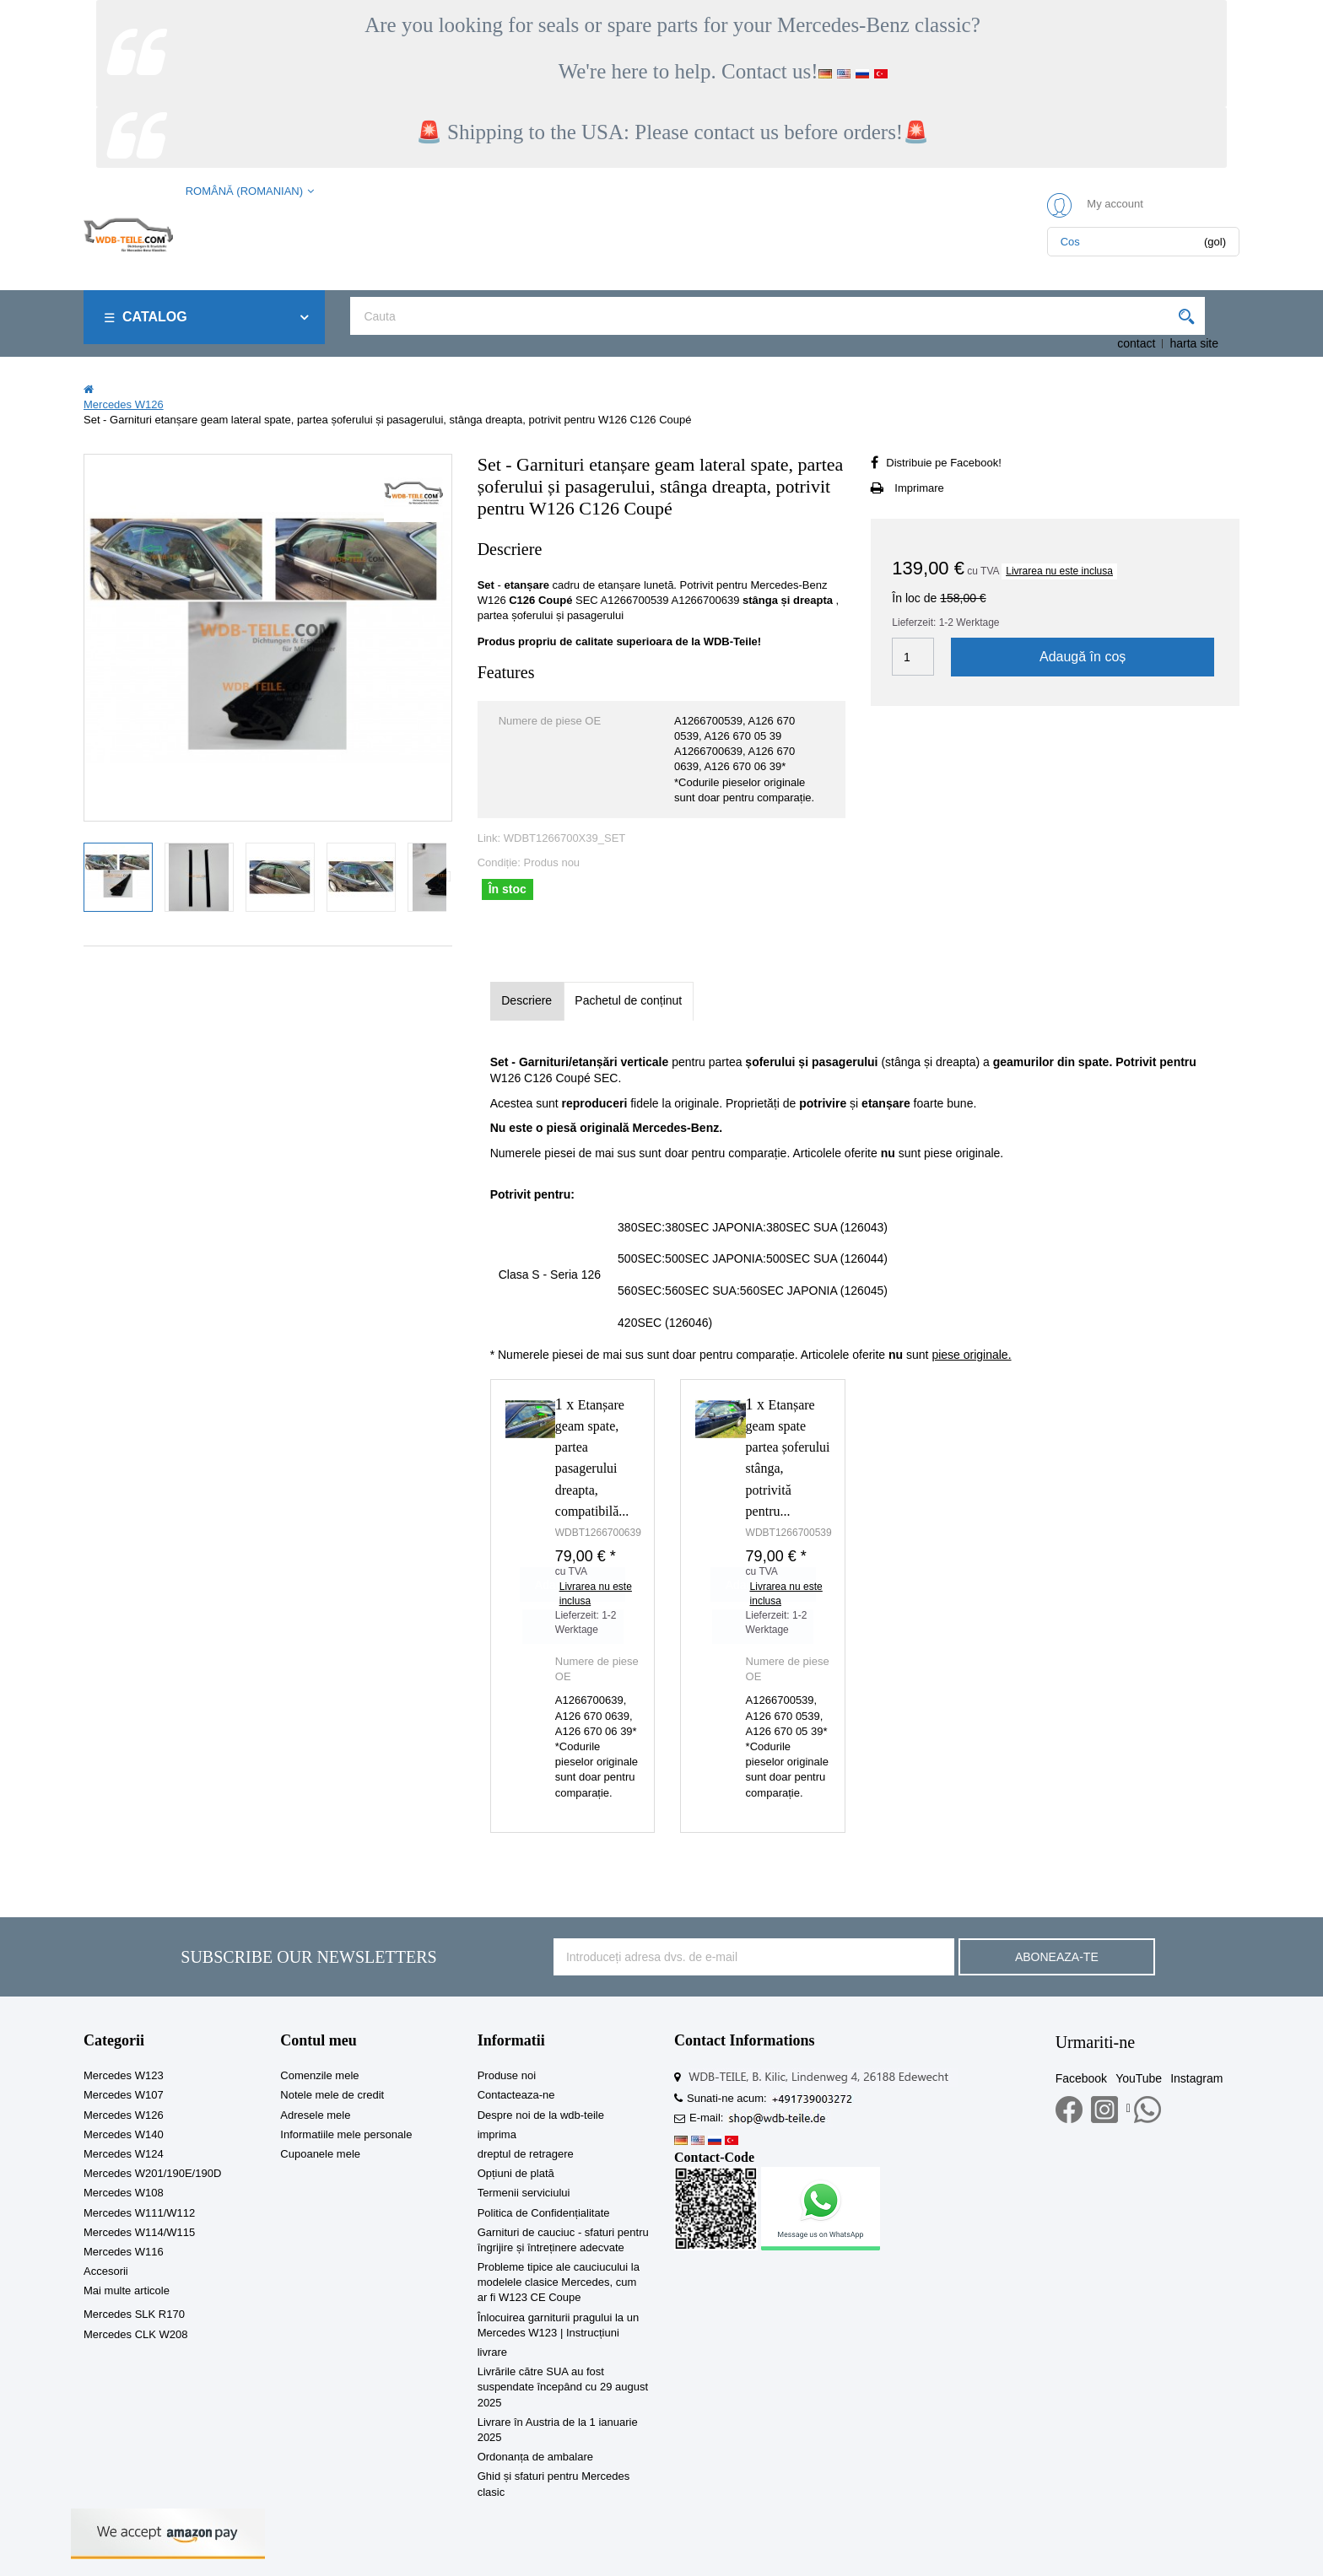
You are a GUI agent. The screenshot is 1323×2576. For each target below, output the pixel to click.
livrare (492, 2352)
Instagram (1196, 2078)
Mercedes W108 (124, 2192)
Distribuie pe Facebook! (944, 462)
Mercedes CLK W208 (136, 2334)
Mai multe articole (127, 2290)
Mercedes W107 (124, 2094)
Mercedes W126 (124, 2115)
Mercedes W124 (124, 2154)
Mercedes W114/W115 (139, 2232)
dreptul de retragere (526, 2154)
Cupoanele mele (320, 2154)
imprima (497, 2134)
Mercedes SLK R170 (134, 2314)
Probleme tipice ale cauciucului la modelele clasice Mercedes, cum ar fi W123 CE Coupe (559, 2282)
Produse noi (507, 2075)
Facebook (1081, 2078)
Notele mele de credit (332, 2094)
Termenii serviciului (524, 2192)
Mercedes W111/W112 (139, 2213)
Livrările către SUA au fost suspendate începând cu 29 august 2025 (563, 2386)
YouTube (1138, 2078)
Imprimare (919, 488)
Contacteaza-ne (516, 2094)
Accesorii (106, 2271)
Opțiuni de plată (516, 2173)
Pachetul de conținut (628, 1000)
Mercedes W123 (124, 2075)
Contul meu (318, 2040)
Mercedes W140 (124, 2134)
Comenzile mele (319, 2075)
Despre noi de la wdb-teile (541, 2115)
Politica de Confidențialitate (544, 2213)
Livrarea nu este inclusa (1059, 571)
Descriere (526, 1000)
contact (1136, 343)
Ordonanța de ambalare (535, 2456)
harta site (1193, 343)
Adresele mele (315, 2115)
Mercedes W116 (124, 2251)
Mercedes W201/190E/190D (152, 2173)
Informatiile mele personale (346, 2134)
